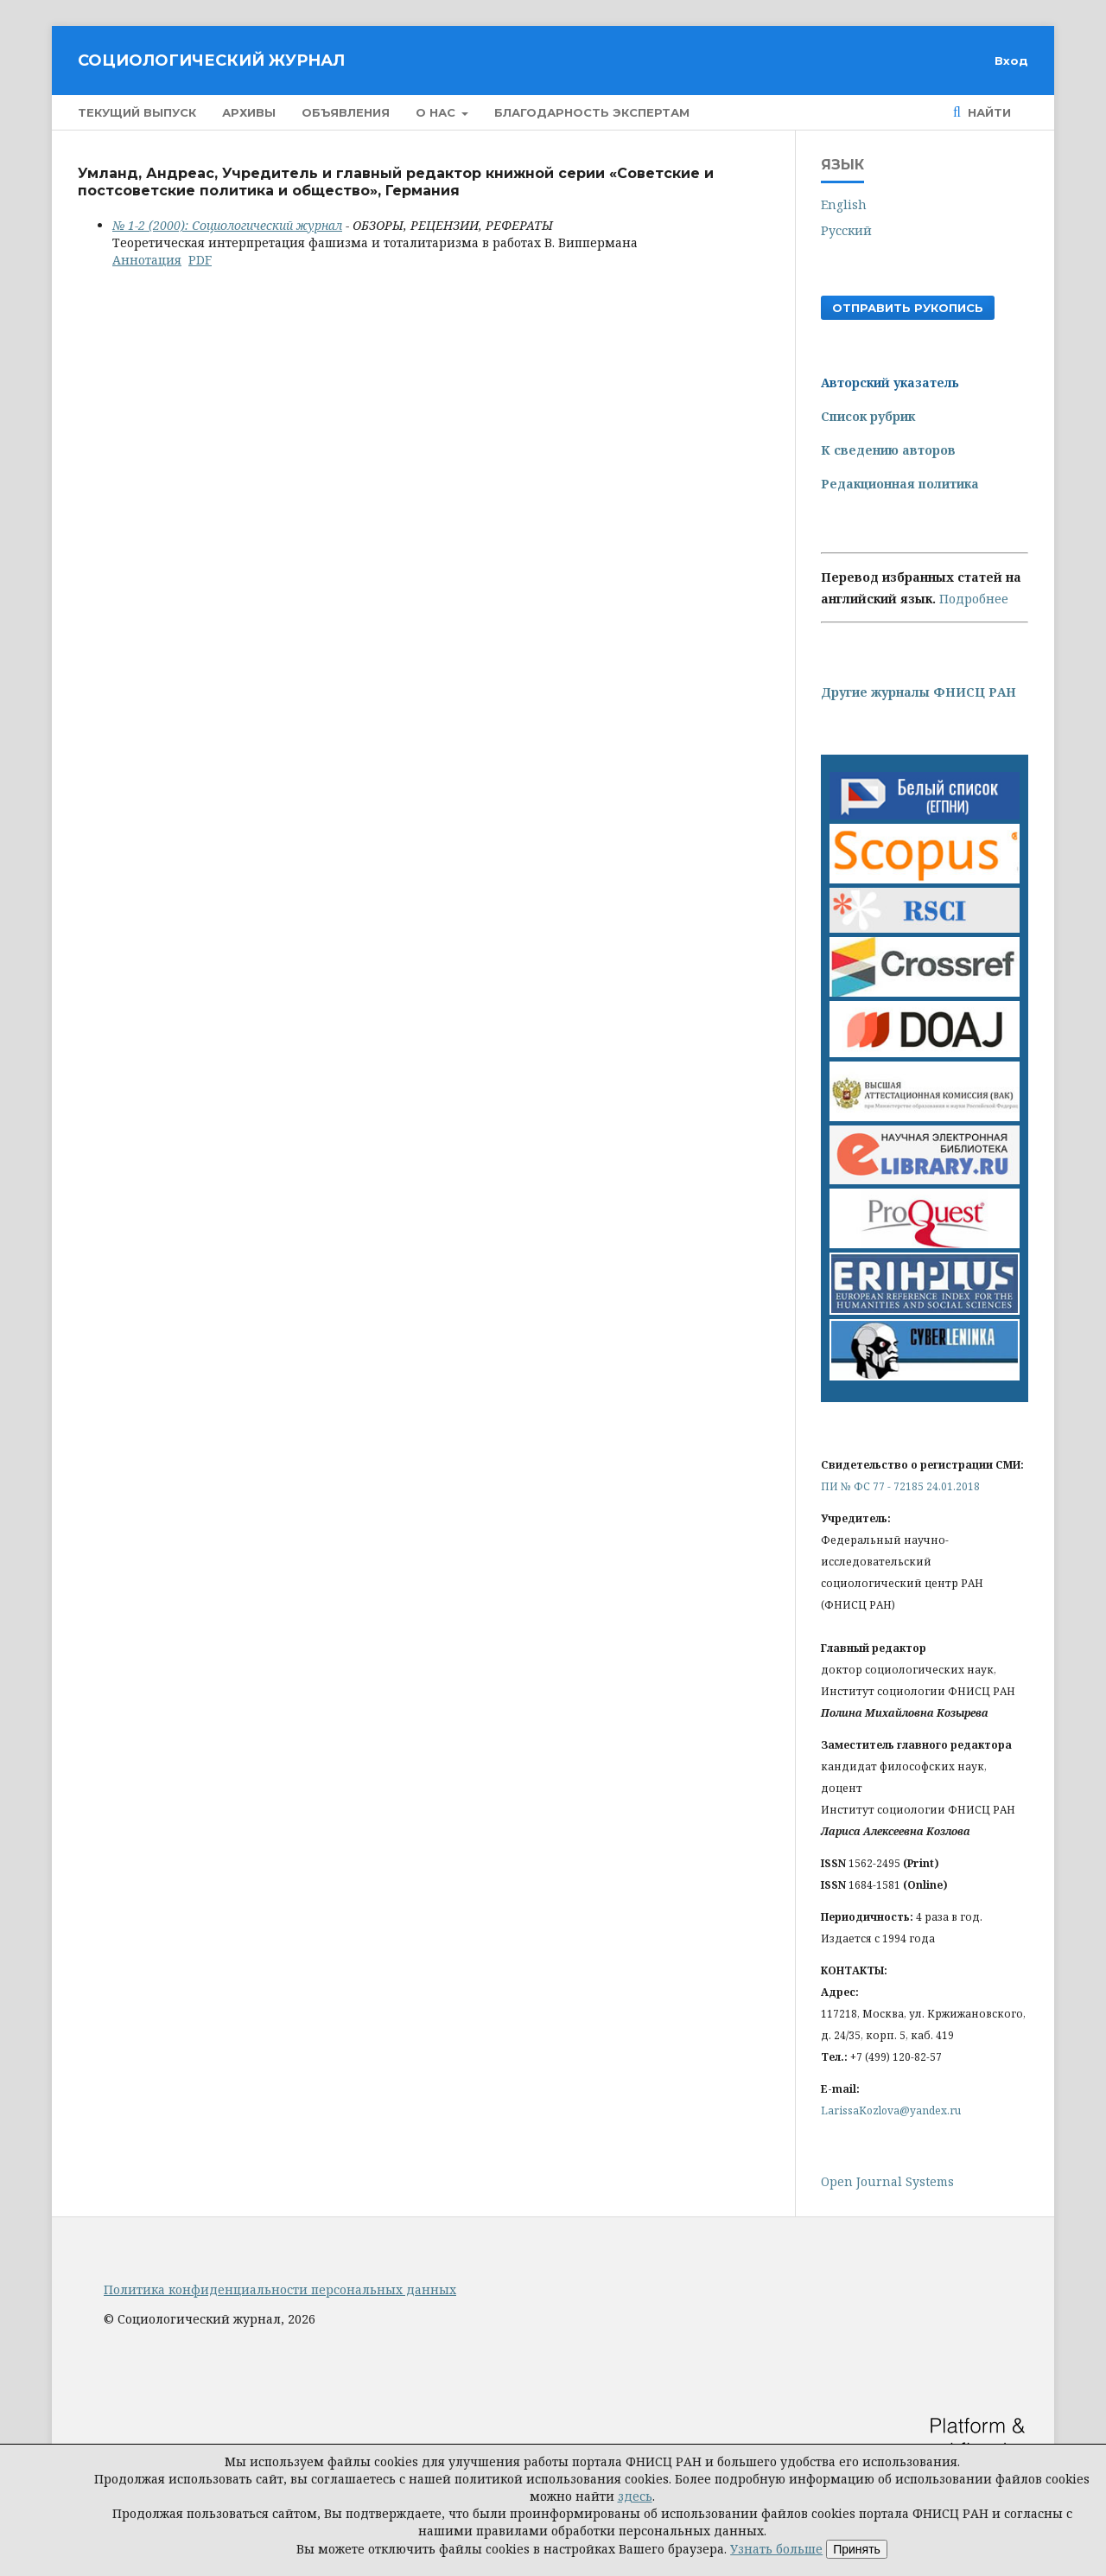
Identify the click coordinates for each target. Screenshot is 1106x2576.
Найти (987, 112)
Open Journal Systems (887, 2181)
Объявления (346, 112)
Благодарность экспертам (592, 112)
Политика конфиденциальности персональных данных (280, 2289)
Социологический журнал (211, 60)
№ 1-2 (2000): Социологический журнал (227, 225)
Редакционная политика (900, 483)
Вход (1011, 60)
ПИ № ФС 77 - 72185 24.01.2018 (900, 1486)
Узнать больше (776, 2549)
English (844, 204)
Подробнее (973, 598)
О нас (437, 112)
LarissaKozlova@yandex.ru (891, 2110)
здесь (635, 2496)
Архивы (249, 112)
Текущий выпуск (137, 112)
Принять (856, 2549)
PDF (200, 260)
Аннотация (146, 260)
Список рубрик (868, 416)
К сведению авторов (888, 450)
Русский (846, 230)
